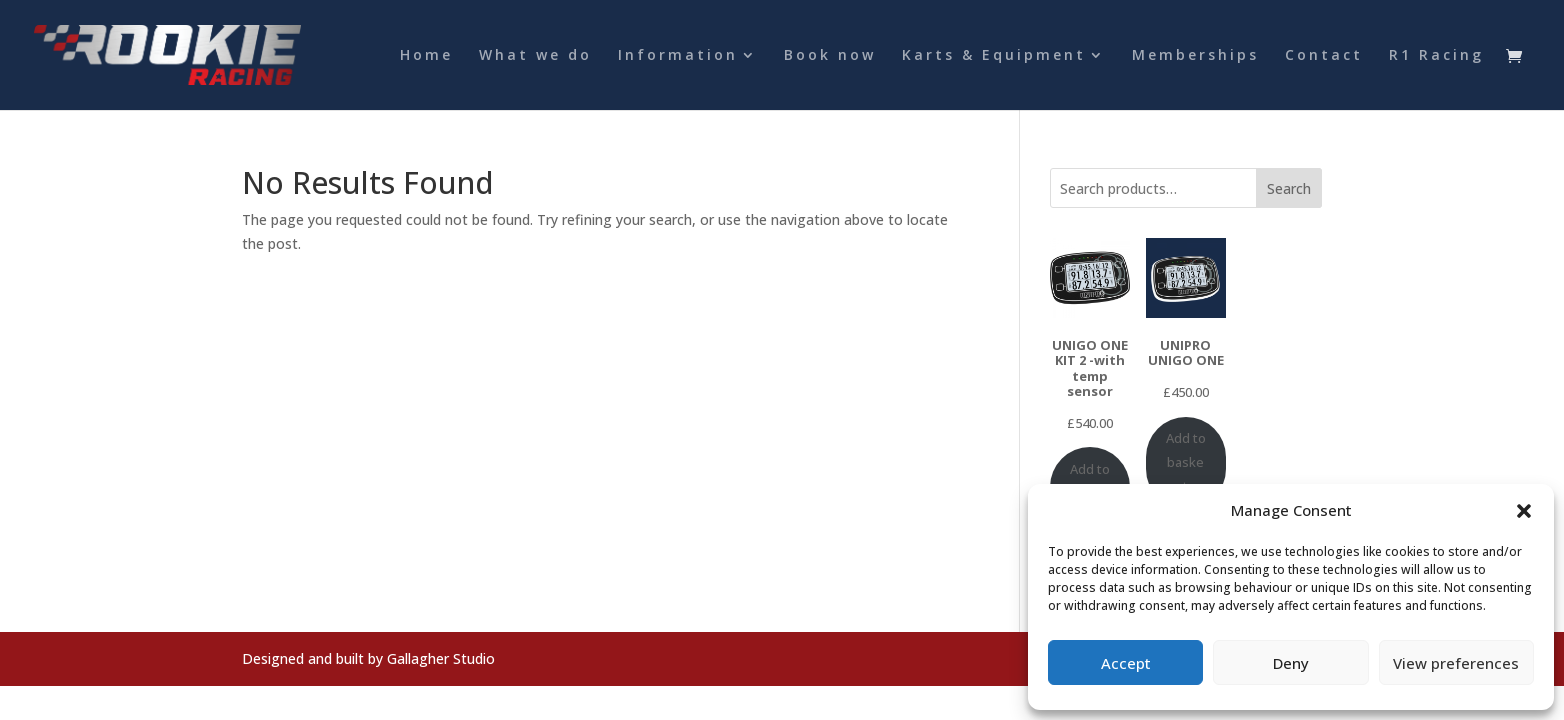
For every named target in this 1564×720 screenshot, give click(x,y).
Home (426, 56)
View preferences (1456, 663)
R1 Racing (1436, 56)
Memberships (1195, 56)
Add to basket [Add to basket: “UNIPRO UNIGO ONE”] (1186, 462)
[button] (1524, 511)
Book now (830, 56)
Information (678, 56)
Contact (1324, 56)
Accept (1126, 663)
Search (1289, 188)
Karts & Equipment (994, 56)
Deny (1291, 663)
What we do (535, 56)
